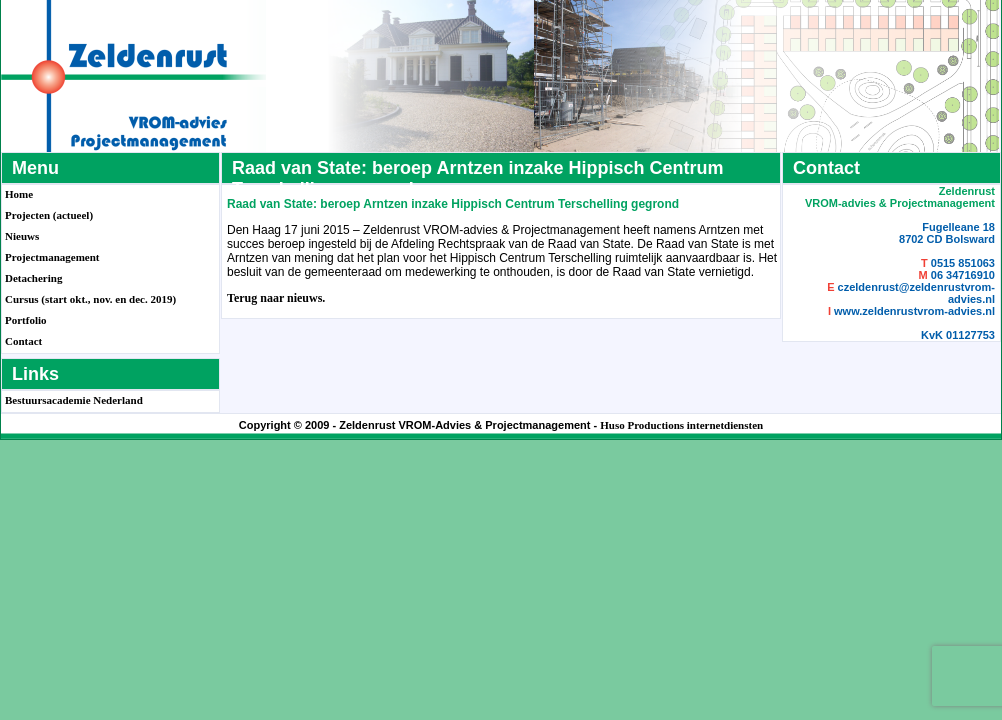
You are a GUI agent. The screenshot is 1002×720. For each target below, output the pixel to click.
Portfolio (26, 320)
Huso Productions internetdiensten (681, 425)
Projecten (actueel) (49, 215)
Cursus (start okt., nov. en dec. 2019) (90, 299)
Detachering (33, 278)
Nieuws (22, 236)
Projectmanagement (52, 257)
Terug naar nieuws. (276, 298)
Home (19, 194)
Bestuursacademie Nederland (74, 400)
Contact (23, 341)
